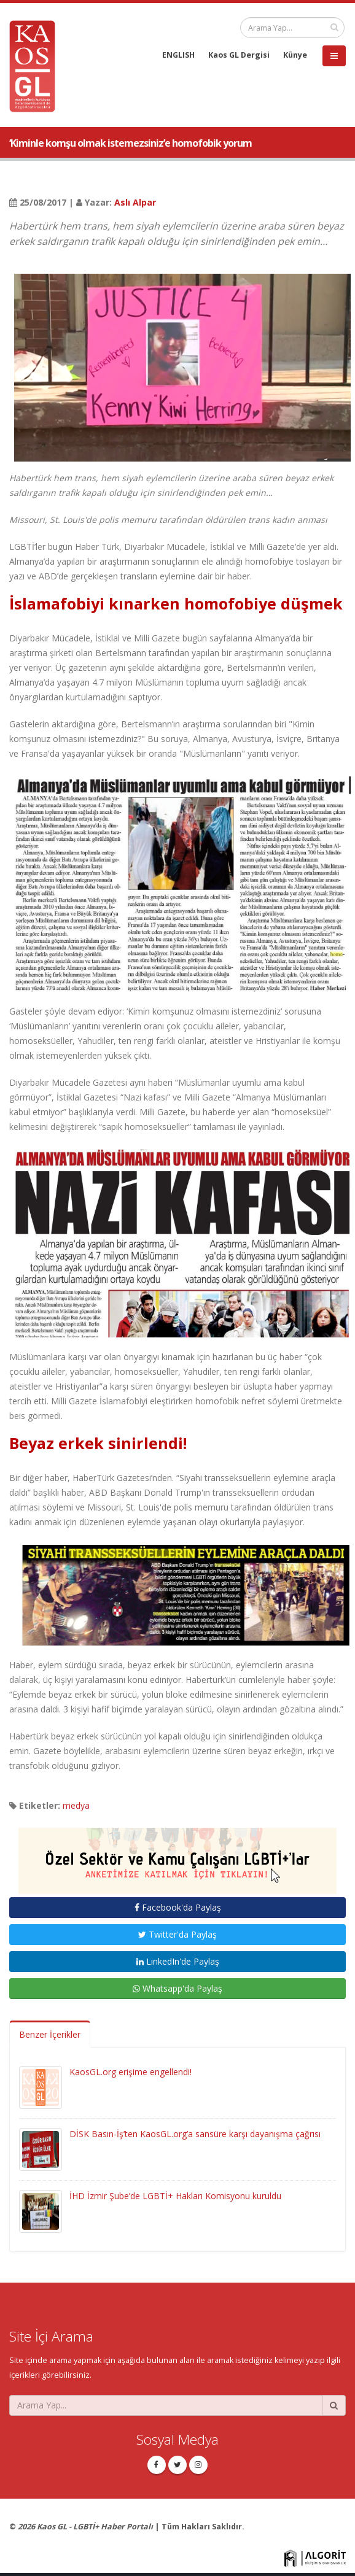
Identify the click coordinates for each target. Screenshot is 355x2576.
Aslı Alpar (135, 202)
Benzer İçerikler (49, 2034)
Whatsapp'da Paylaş (177, 1988)
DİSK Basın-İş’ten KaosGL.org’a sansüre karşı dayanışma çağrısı (195, 2134)
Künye (295, 55)
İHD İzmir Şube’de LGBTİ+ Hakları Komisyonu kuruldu (175, 2196)
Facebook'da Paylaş (178, 1907)
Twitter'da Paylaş (177, 1934)
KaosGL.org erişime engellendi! (130, 2072)
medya (76, 1805)
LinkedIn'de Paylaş (177, 1961)
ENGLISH (178, 55)
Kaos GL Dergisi (239, 55)
